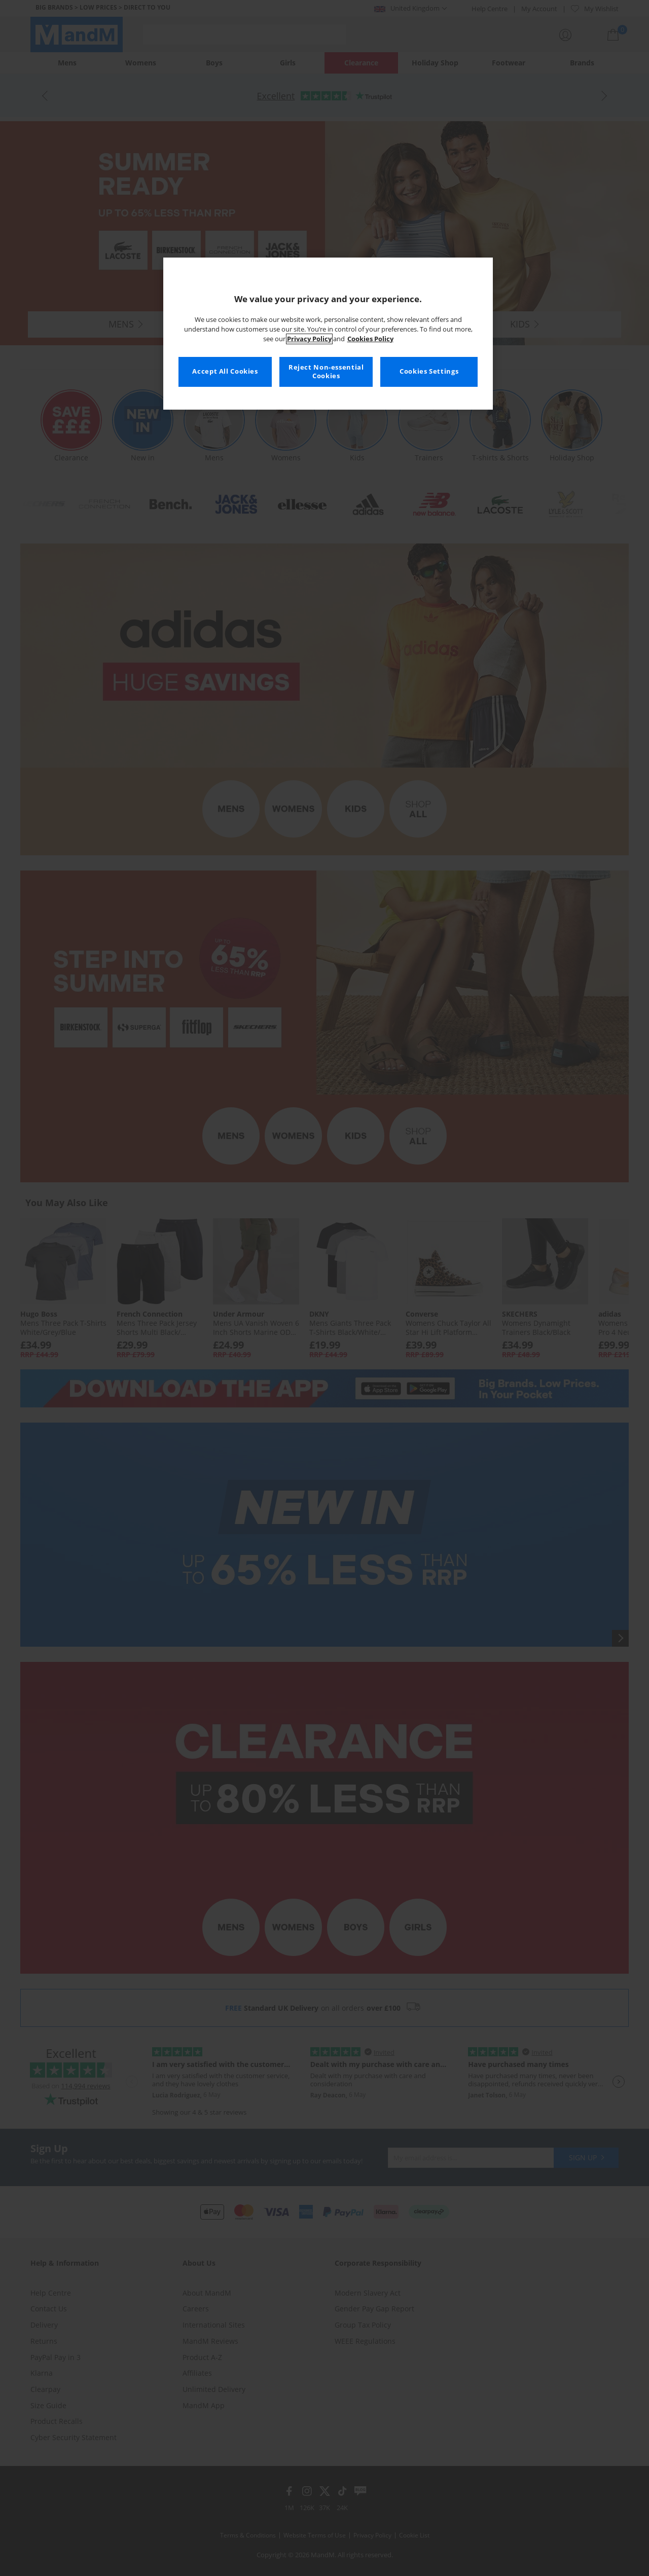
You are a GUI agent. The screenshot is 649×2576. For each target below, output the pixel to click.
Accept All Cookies (225, 371)
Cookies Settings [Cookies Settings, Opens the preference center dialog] (429, 371)
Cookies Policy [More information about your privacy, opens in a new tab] (370, 339)
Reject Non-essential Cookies (326, 372)
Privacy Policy (309, 339)
